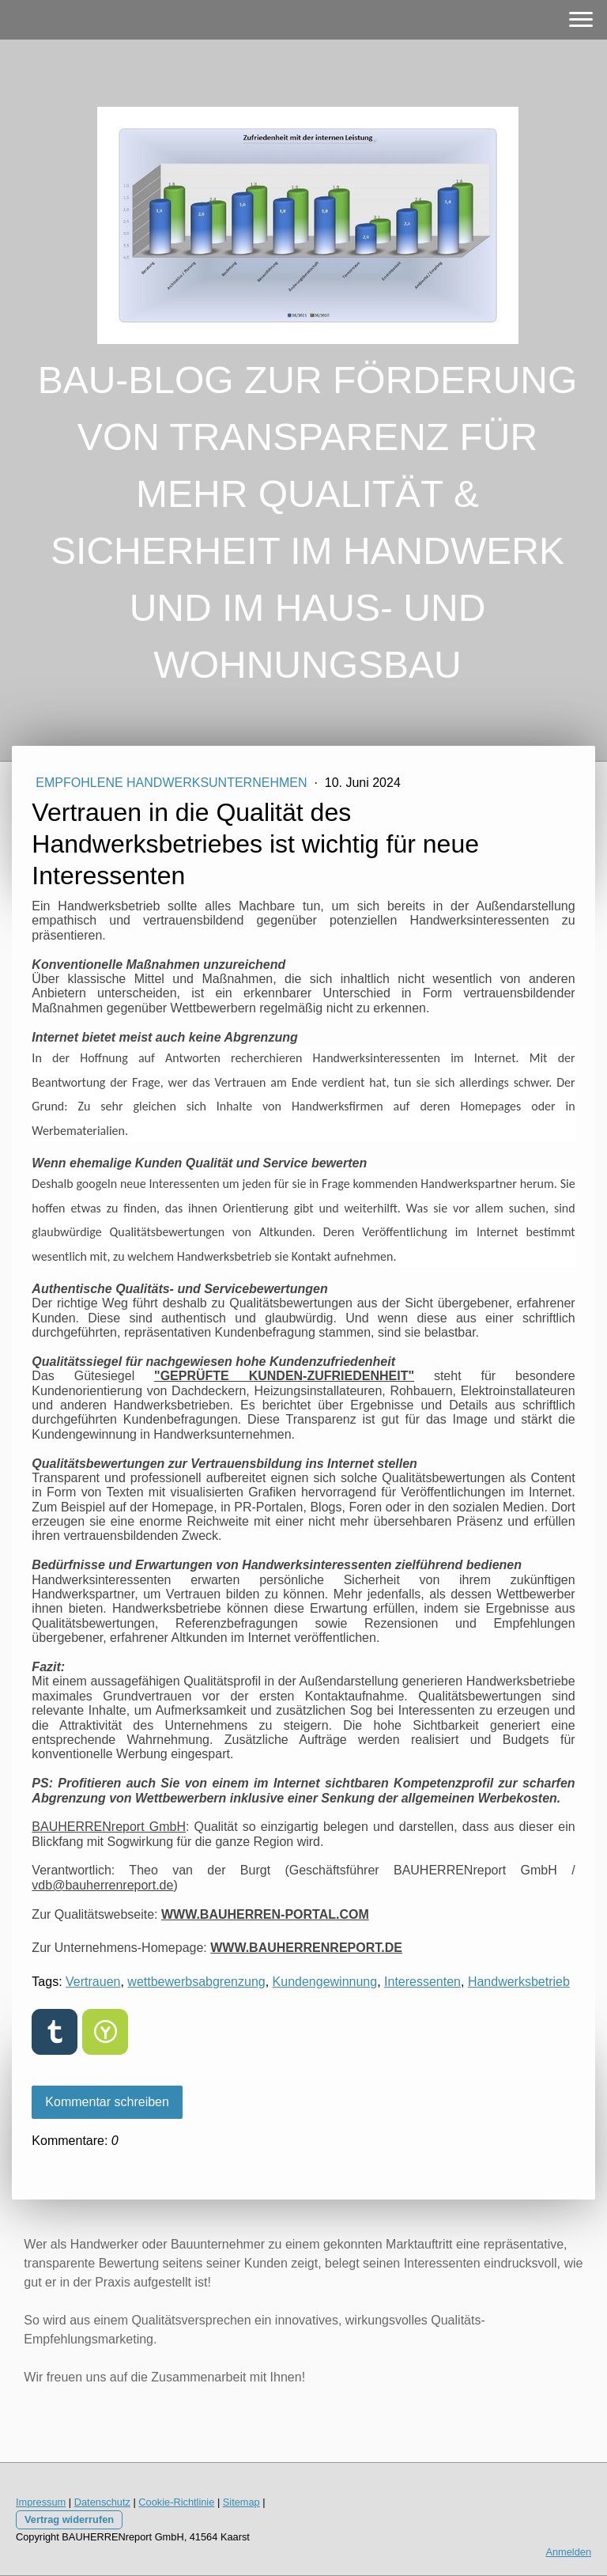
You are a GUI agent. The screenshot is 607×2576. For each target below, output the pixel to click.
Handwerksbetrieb (519, 1981)
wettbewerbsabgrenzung (196, 1981)
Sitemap (241, 2502)
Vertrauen (93, 1981)
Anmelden (568, 2552)
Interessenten (422, 1981)
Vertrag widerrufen (69, 2519)
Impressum (41, 2502)
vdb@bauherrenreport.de (102, 1885)
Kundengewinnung (325, 1981)
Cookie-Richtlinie (176, 2502)
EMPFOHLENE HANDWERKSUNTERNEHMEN (173, 782)
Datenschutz (102, 2502)
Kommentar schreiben (107, 2102)
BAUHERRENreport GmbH (109, 1826)
